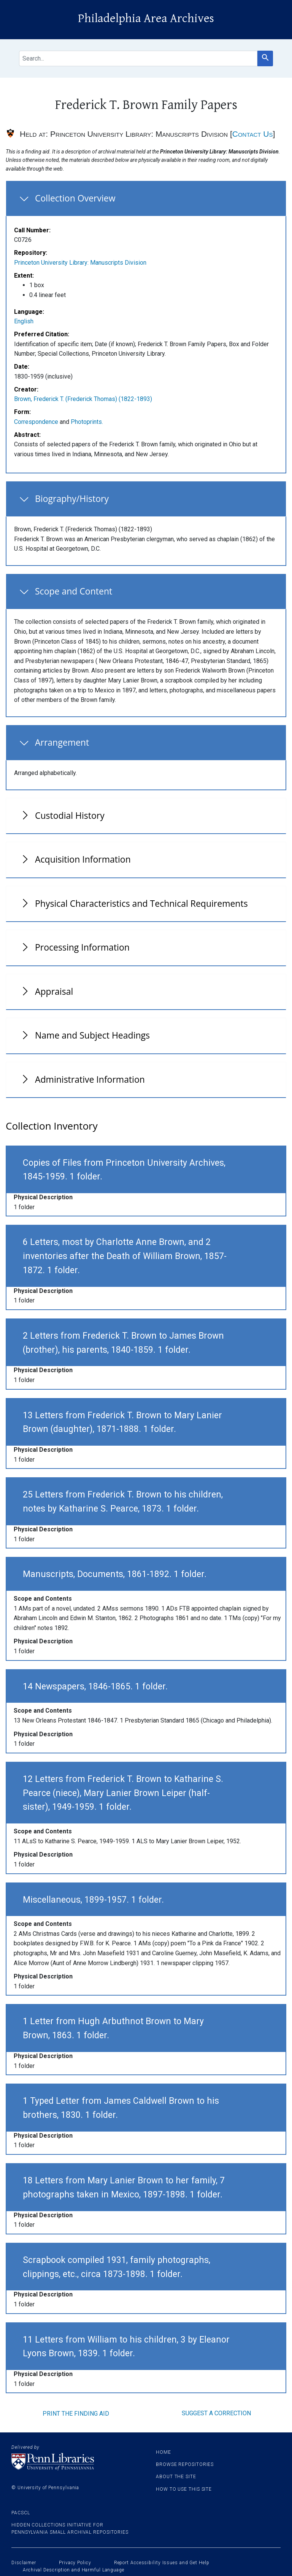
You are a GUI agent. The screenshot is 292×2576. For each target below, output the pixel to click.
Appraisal (54, 991)
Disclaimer (23, 2562)
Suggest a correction (216, 2413)
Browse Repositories (185, 2464)
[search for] (138, 58)
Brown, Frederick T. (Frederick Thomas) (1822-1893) (83, 399)
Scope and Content (73, 591)
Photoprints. (87, 421)
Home (163, 2452)
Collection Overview (75, 198)
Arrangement (62, 742)
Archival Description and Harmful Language (73, 2570)
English (23, 321)
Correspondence (36, 421)
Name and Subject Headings (92, 1035)
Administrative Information (90, 1079)
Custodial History (70, 815)
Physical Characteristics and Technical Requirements (141, 903)
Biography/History (72, 498)
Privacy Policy (75, 2562)
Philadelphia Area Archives (146, 18)
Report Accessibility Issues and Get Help (161, 2562)
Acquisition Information (83, 859)
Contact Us (252, 133)
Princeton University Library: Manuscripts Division (80, 262)
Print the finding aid (76, 2413)
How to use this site (184, 2489)
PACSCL (20, 2512)
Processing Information (82, 947)
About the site (176, 2476)
